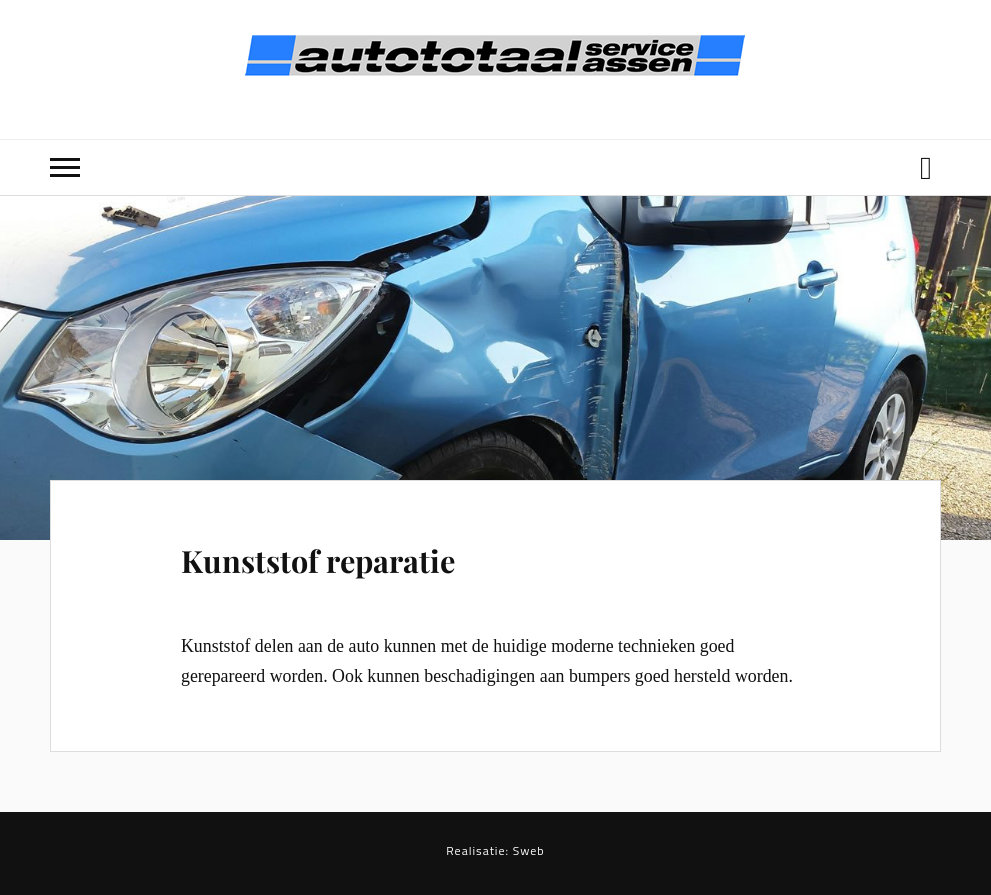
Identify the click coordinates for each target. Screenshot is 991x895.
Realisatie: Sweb (495, 850)
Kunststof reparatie (318, 560)
